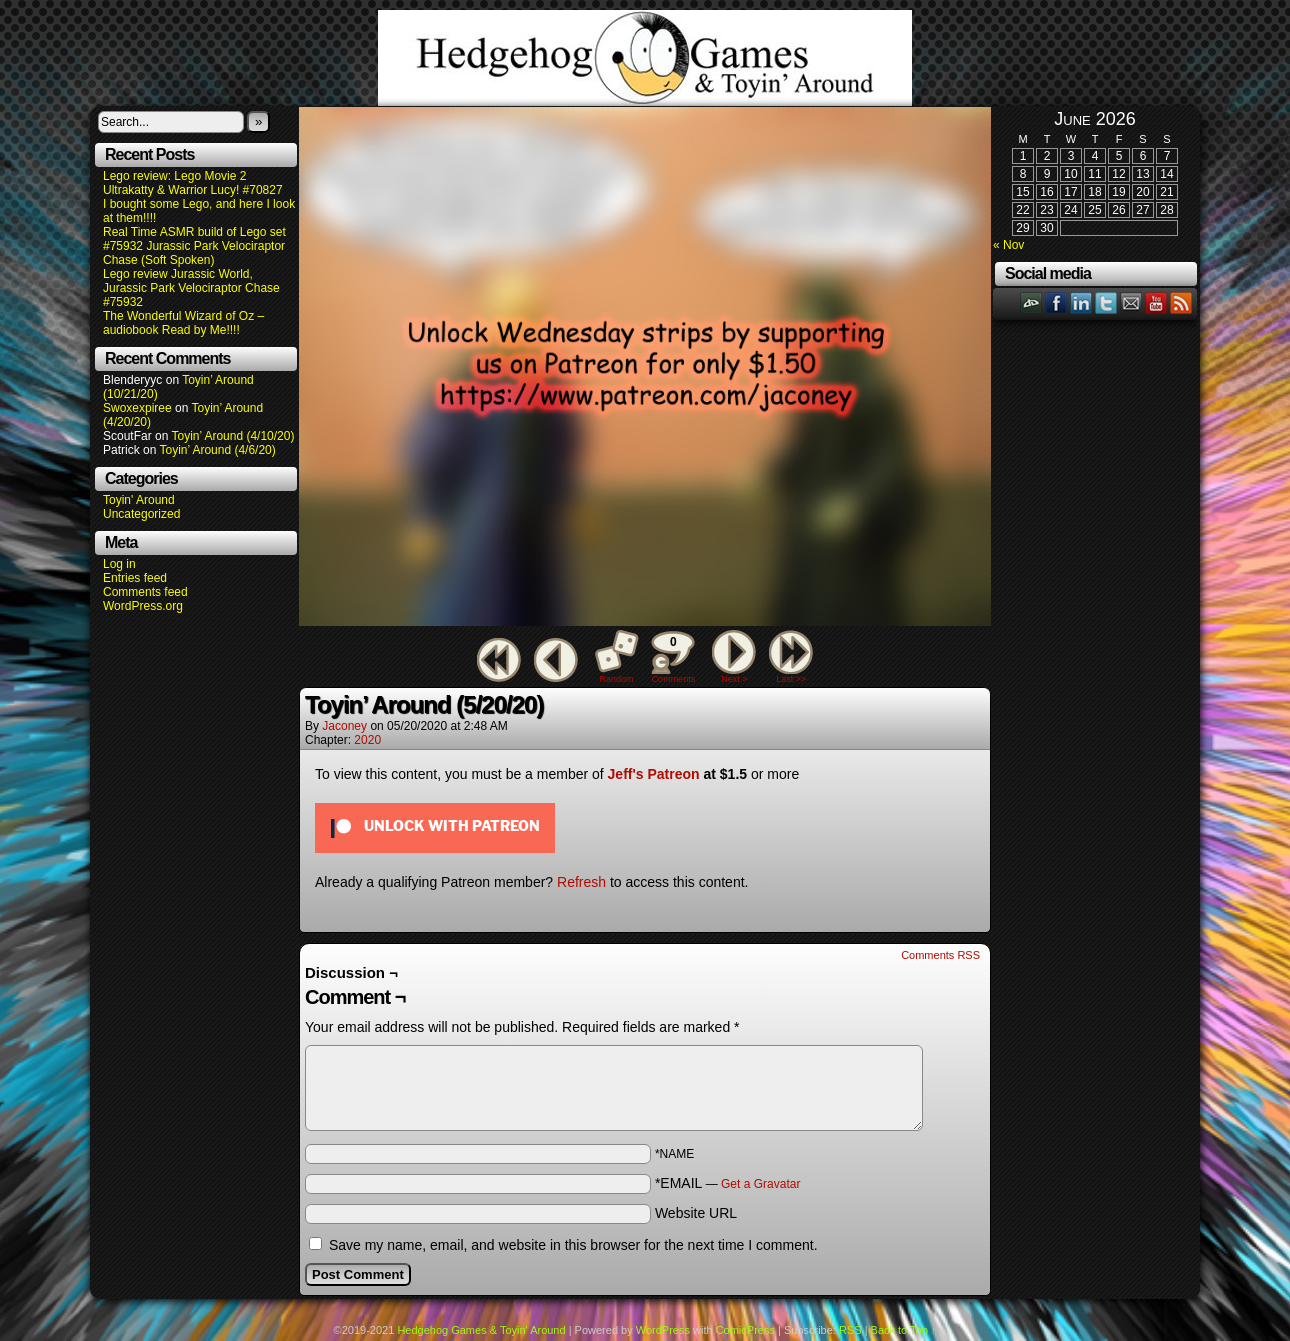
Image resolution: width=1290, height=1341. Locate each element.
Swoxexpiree (137, 408)
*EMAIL (728, 1183)
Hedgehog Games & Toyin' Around (645, 58)
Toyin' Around (139, 500)
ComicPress (745, 1330)
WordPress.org (143, 606)
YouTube (1156, 302)
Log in (119, 564)
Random (617, 679)
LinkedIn (1081, 302)
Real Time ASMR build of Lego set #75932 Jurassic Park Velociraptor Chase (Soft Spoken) (194, 246)
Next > (734, 679)
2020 (367, 740)
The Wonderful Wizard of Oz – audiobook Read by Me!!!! (183, 323)
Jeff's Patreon (654, 774)
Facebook (1056, 302)
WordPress (663, 1330)
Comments (673, 657)
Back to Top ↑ (904, 1330)
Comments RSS (940, 955)
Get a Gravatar (760, 1184)
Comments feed (145, 592)
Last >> (791, 679)
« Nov (1008, 245)
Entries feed (135, 578)
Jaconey (344, 726)
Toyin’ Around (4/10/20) (233, 436)
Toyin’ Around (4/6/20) (218, 450)
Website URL (696, 1213)
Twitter (1106, 302)
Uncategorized (141, 514)
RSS (1181, 302)
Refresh (581, 882)
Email (1131, 302)
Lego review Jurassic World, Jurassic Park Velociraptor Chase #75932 (191, 288)
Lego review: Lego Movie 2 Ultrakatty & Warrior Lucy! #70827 (193, 183)
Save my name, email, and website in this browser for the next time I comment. (573, 1245)
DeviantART (1031, 302)
